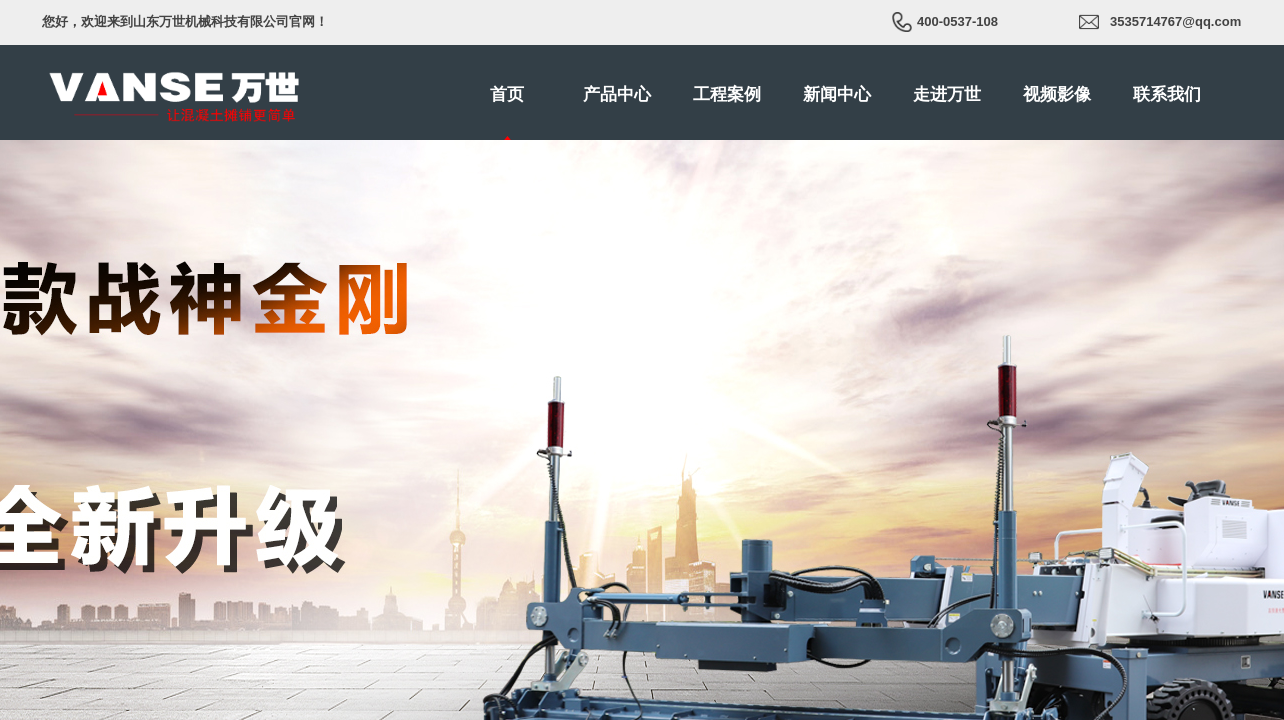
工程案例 (727, 94)
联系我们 (1167, 94)
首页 (507, 94)
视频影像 (1057, 94)
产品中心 (617, 94)
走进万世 (947, 94)
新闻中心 (837, 94)
